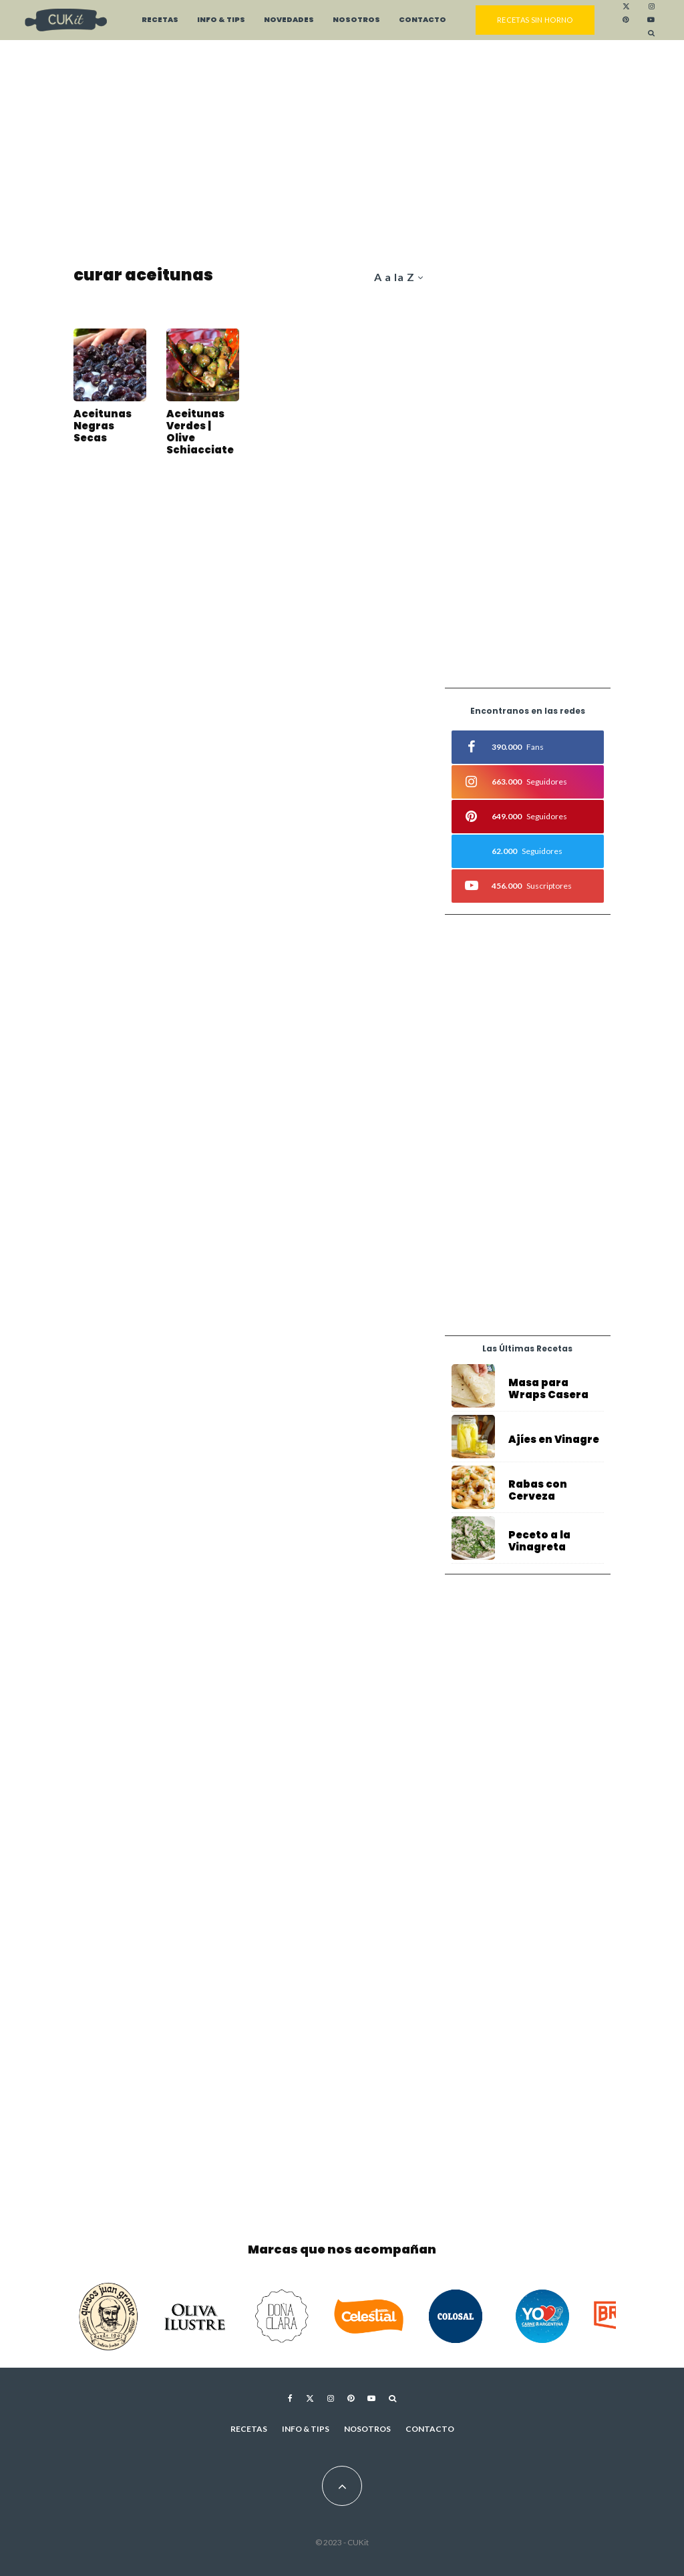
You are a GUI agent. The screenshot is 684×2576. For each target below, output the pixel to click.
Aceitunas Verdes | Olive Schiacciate (200, 432)
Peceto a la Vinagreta (539, 1544)
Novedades (289, 20)
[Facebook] (290, 2398)
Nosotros (356, 20)
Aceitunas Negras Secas (102, 426)
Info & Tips (221, 20)
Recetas (160, 20)
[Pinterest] (626, 20)
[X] (626, 6)
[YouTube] (651, 20)
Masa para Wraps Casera (548, 1389)
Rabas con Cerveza (537, 1491)
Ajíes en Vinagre (553, 1440)
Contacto (422, 20)
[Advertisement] (342, 153)
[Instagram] (652, 6)
